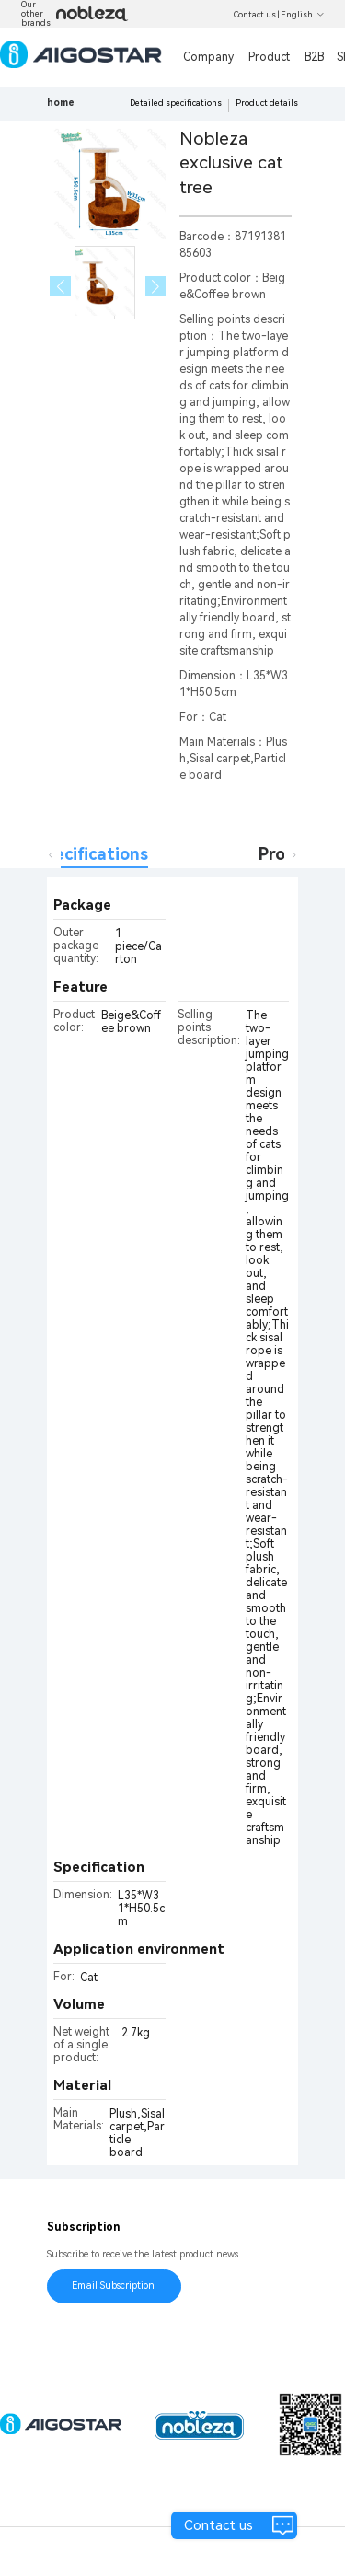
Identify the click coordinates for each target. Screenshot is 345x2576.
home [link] (61, 103)
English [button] (303, 14)
